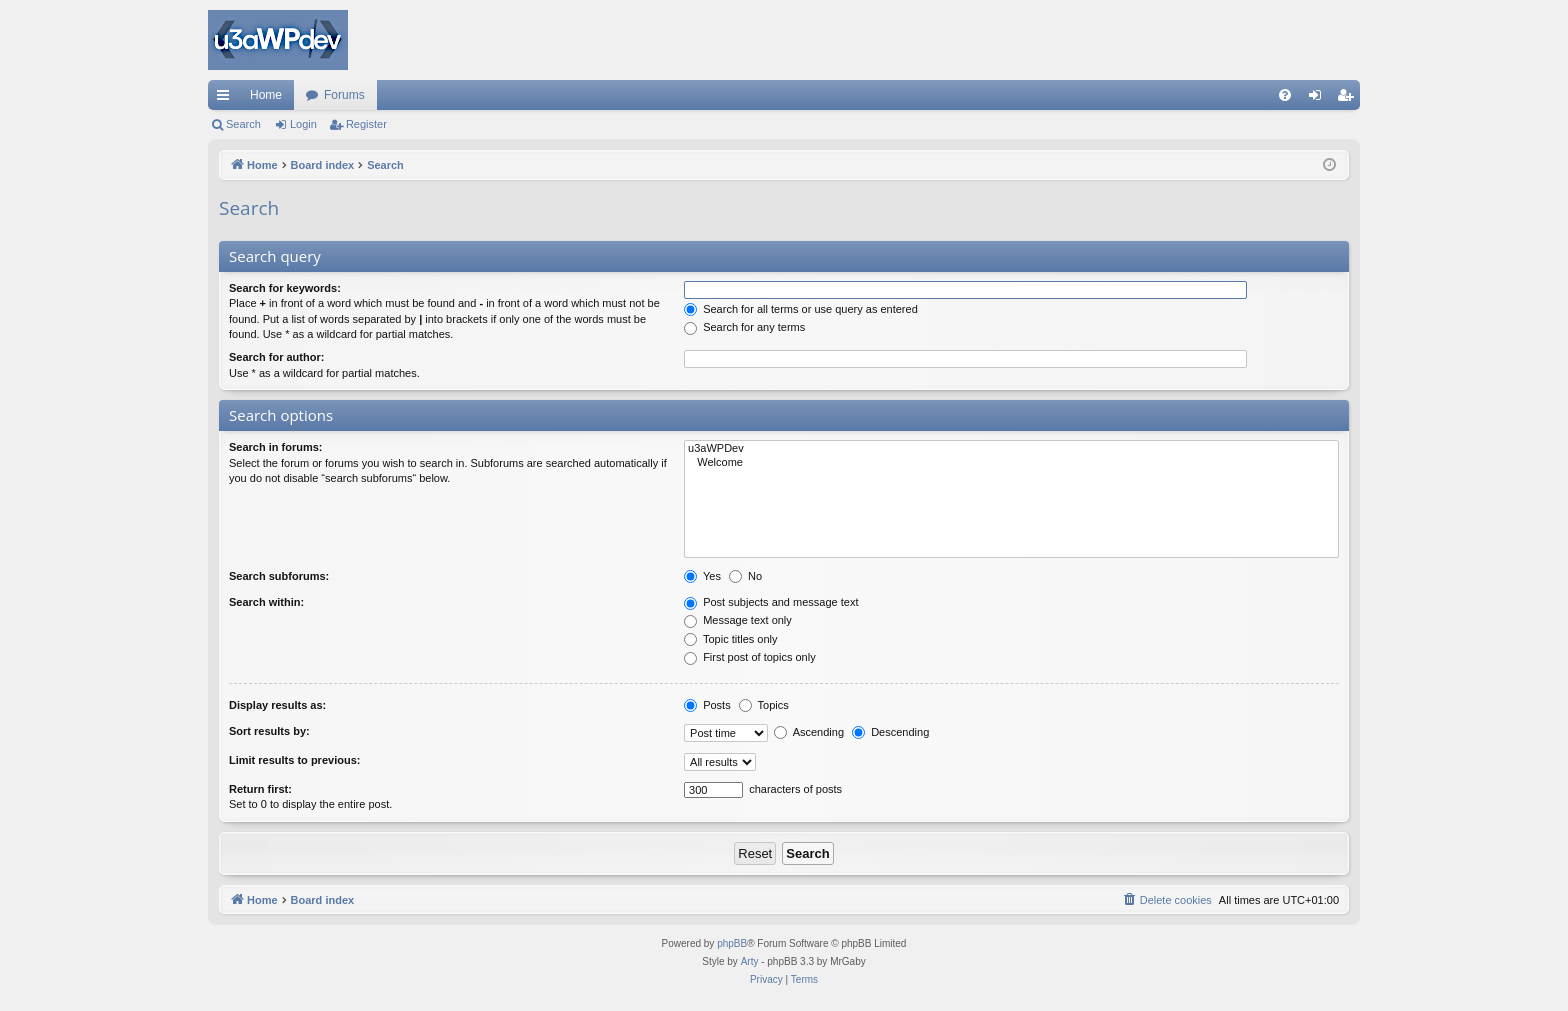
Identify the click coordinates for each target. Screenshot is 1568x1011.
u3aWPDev (1011, 449)
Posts (707, 705)
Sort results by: (269, 731)
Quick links (227, 99)
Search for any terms (744, 327)
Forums (344, 95)
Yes (702, 576)
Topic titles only (730, 639)
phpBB (732, 943)
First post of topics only (750, 657)
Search (243, 124)
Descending (890, 732)
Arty (750, 961)
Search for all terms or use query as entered (801, 309)
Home (266, 95)
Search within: (266, 602)
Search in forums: (276, 447)
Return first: (260, 789)
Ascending (809, 732)
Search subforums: (279, 576)
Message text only (738, 620)
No (745, 576)
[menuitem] (1285, 95)
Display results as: (277, 705)
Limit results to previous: (294, 760)
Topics (764, 705)
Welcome (1011, 463)
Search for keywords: (285, 288)
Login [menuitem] (1319, 99)
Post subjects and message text (771, 602)
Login (303, 124)
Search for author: (276, 357)
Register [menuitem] (1349, 99)
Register (366, 124)
